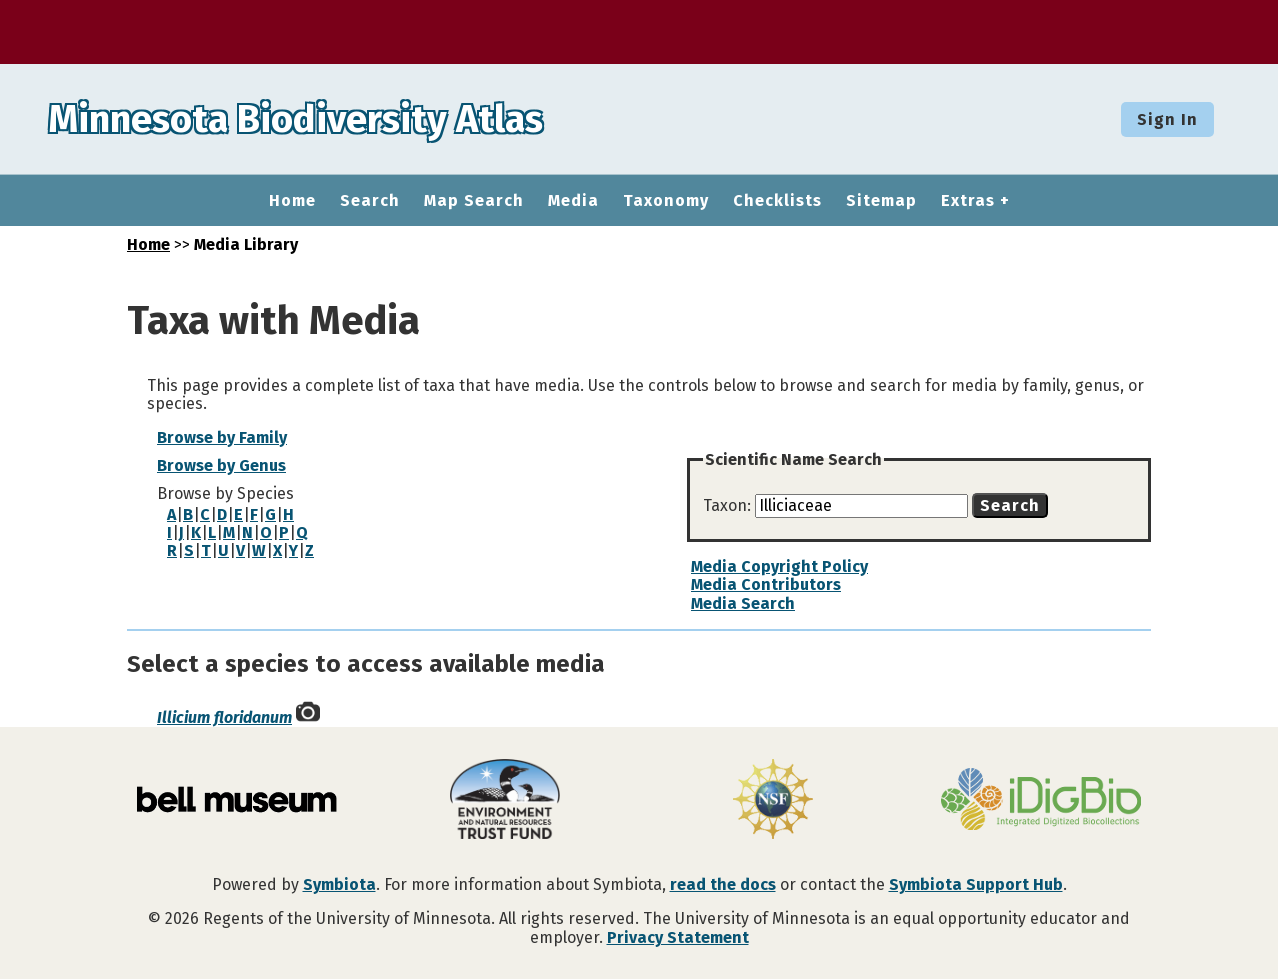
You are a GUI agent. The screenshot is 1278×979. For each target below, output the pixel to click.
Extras (968, 201)
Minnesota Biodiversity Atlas (311, 119)
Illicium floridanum (224, 717)
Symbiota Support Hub (976, 884)
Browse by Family (222, 437)
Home (292, 201)
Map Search (474, 201)
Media (573, 201)
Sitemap (881, 201)
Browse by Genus (221, 465)
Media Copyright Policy (779, 566)
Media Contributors (766, 584)
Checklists (777, 201)
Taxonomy (666, 201)
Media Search (743, 603)
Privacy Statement (678, 937)
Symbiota (339, 884)
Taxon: (729, 505)
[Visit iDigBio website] (1041, 801)
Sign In (1167, 119)
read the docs (723, 884)
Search (370, 201)
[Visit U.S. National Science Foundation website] (773, 801)
